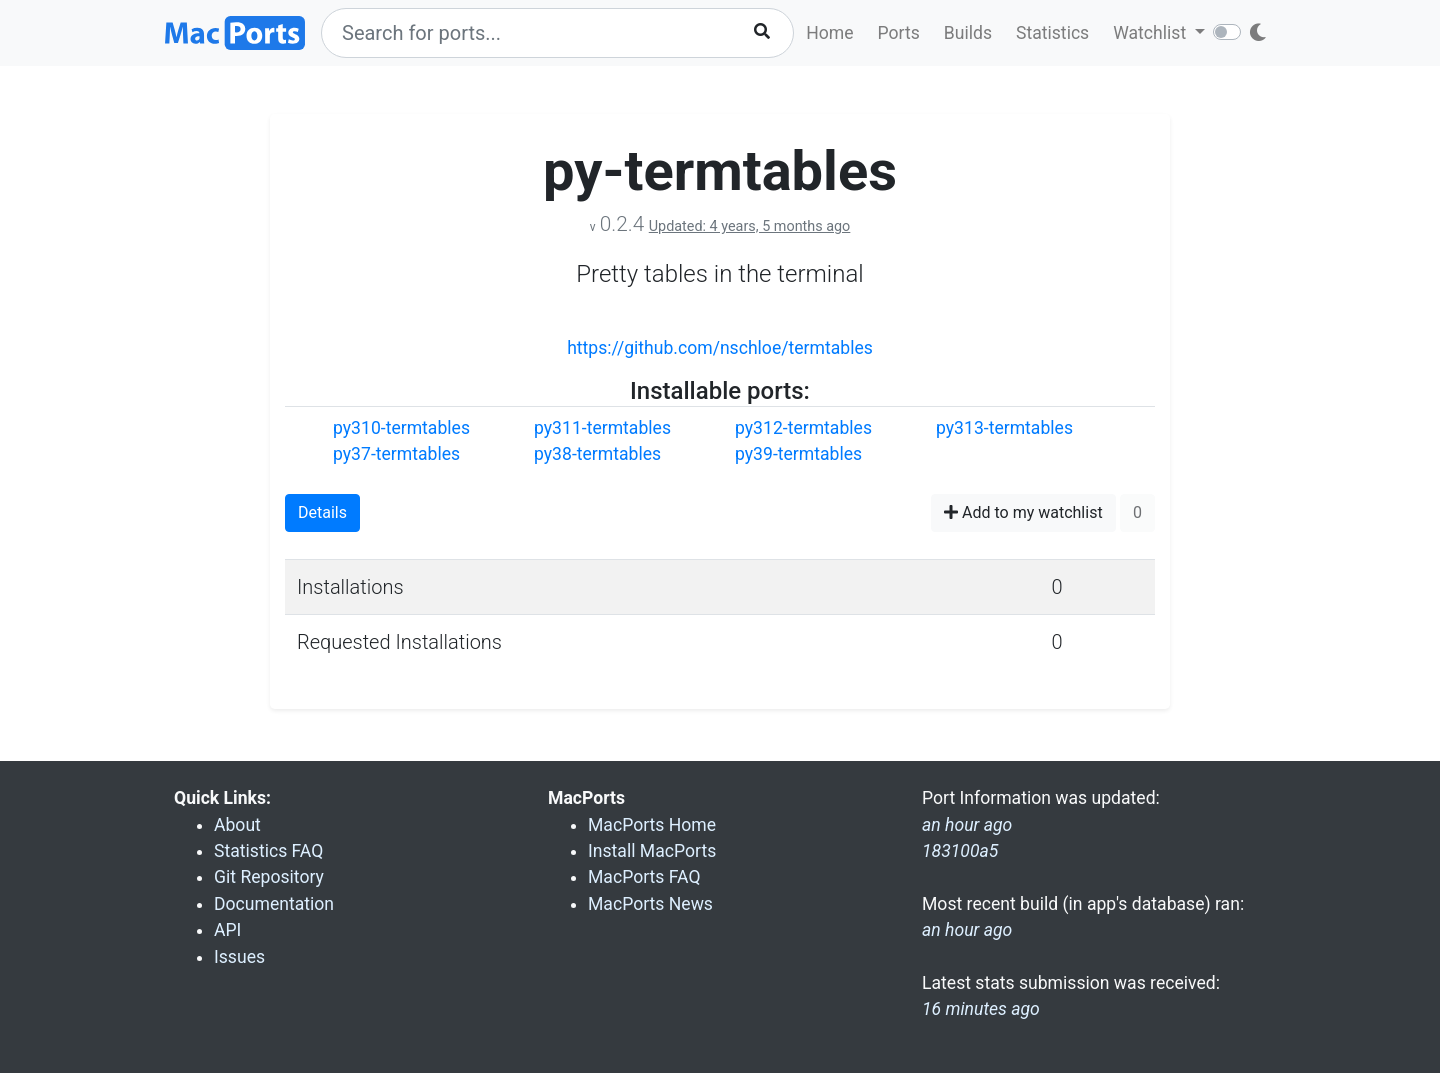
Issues (239, 957)
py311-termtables (602, 428)
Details (322, 512)
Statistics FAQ (268, 851)
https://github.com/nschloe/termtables (720, 348)
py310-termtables (401, 428)
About (237, 825)
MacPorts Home (652, 825)
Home (829, 33)
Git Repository (269, 877)
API (227, 930)
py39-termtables (798, 454)
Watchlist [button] (1151, 33)
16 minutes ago (981, 1009)
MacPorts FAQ (644, 877)
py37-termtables (396, 454)
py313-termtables (1004, 428)
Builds (968, 33)
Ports (899, 33)
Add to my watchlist (1023, 512)
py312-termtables (803, 428)
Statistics (1052, 33)
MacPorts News (650, 904)
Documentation (274, 904)
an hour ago (967, 930)
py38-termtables (597, 454)
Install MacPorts (652, 851)
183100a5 (960, 851)
